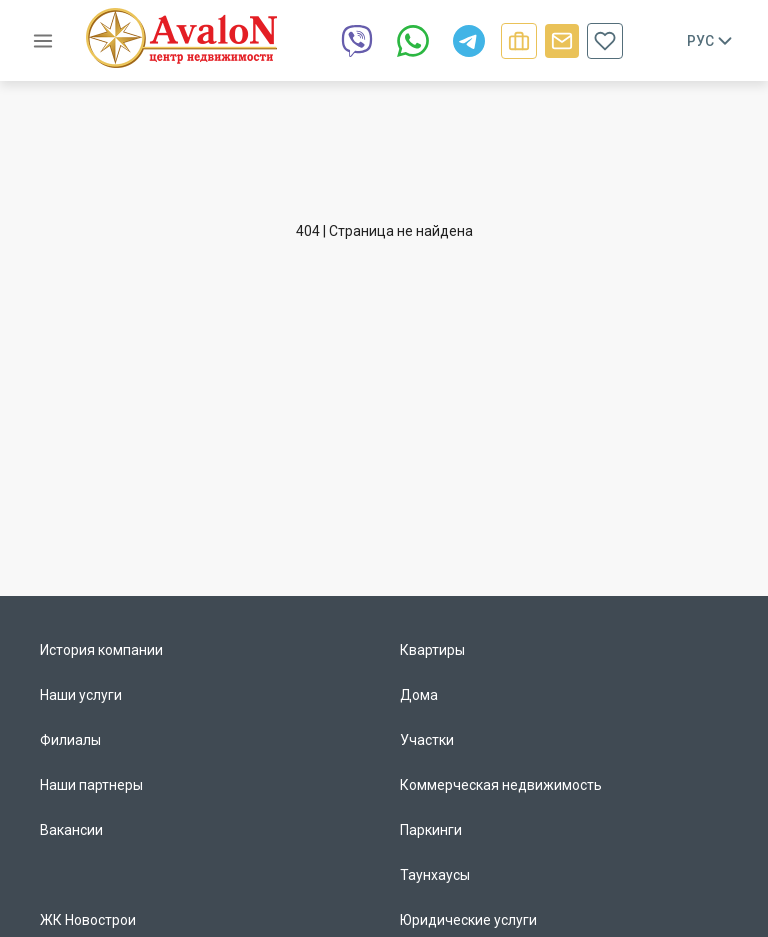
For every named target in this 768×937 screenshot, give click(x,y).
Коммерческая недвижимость (501, 785)
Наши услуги (81, 695)
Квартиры (432, 650)
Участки (427, 740)
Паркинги (431, 830)
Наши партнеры (91, 785)
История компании (101, 650)
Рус (711, 41)
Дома (419, 695)
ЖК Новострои (88, 920)
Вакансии (71, 830)
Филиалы (70, 740)
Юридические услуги (468, 920)
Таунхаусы (435, 875)
